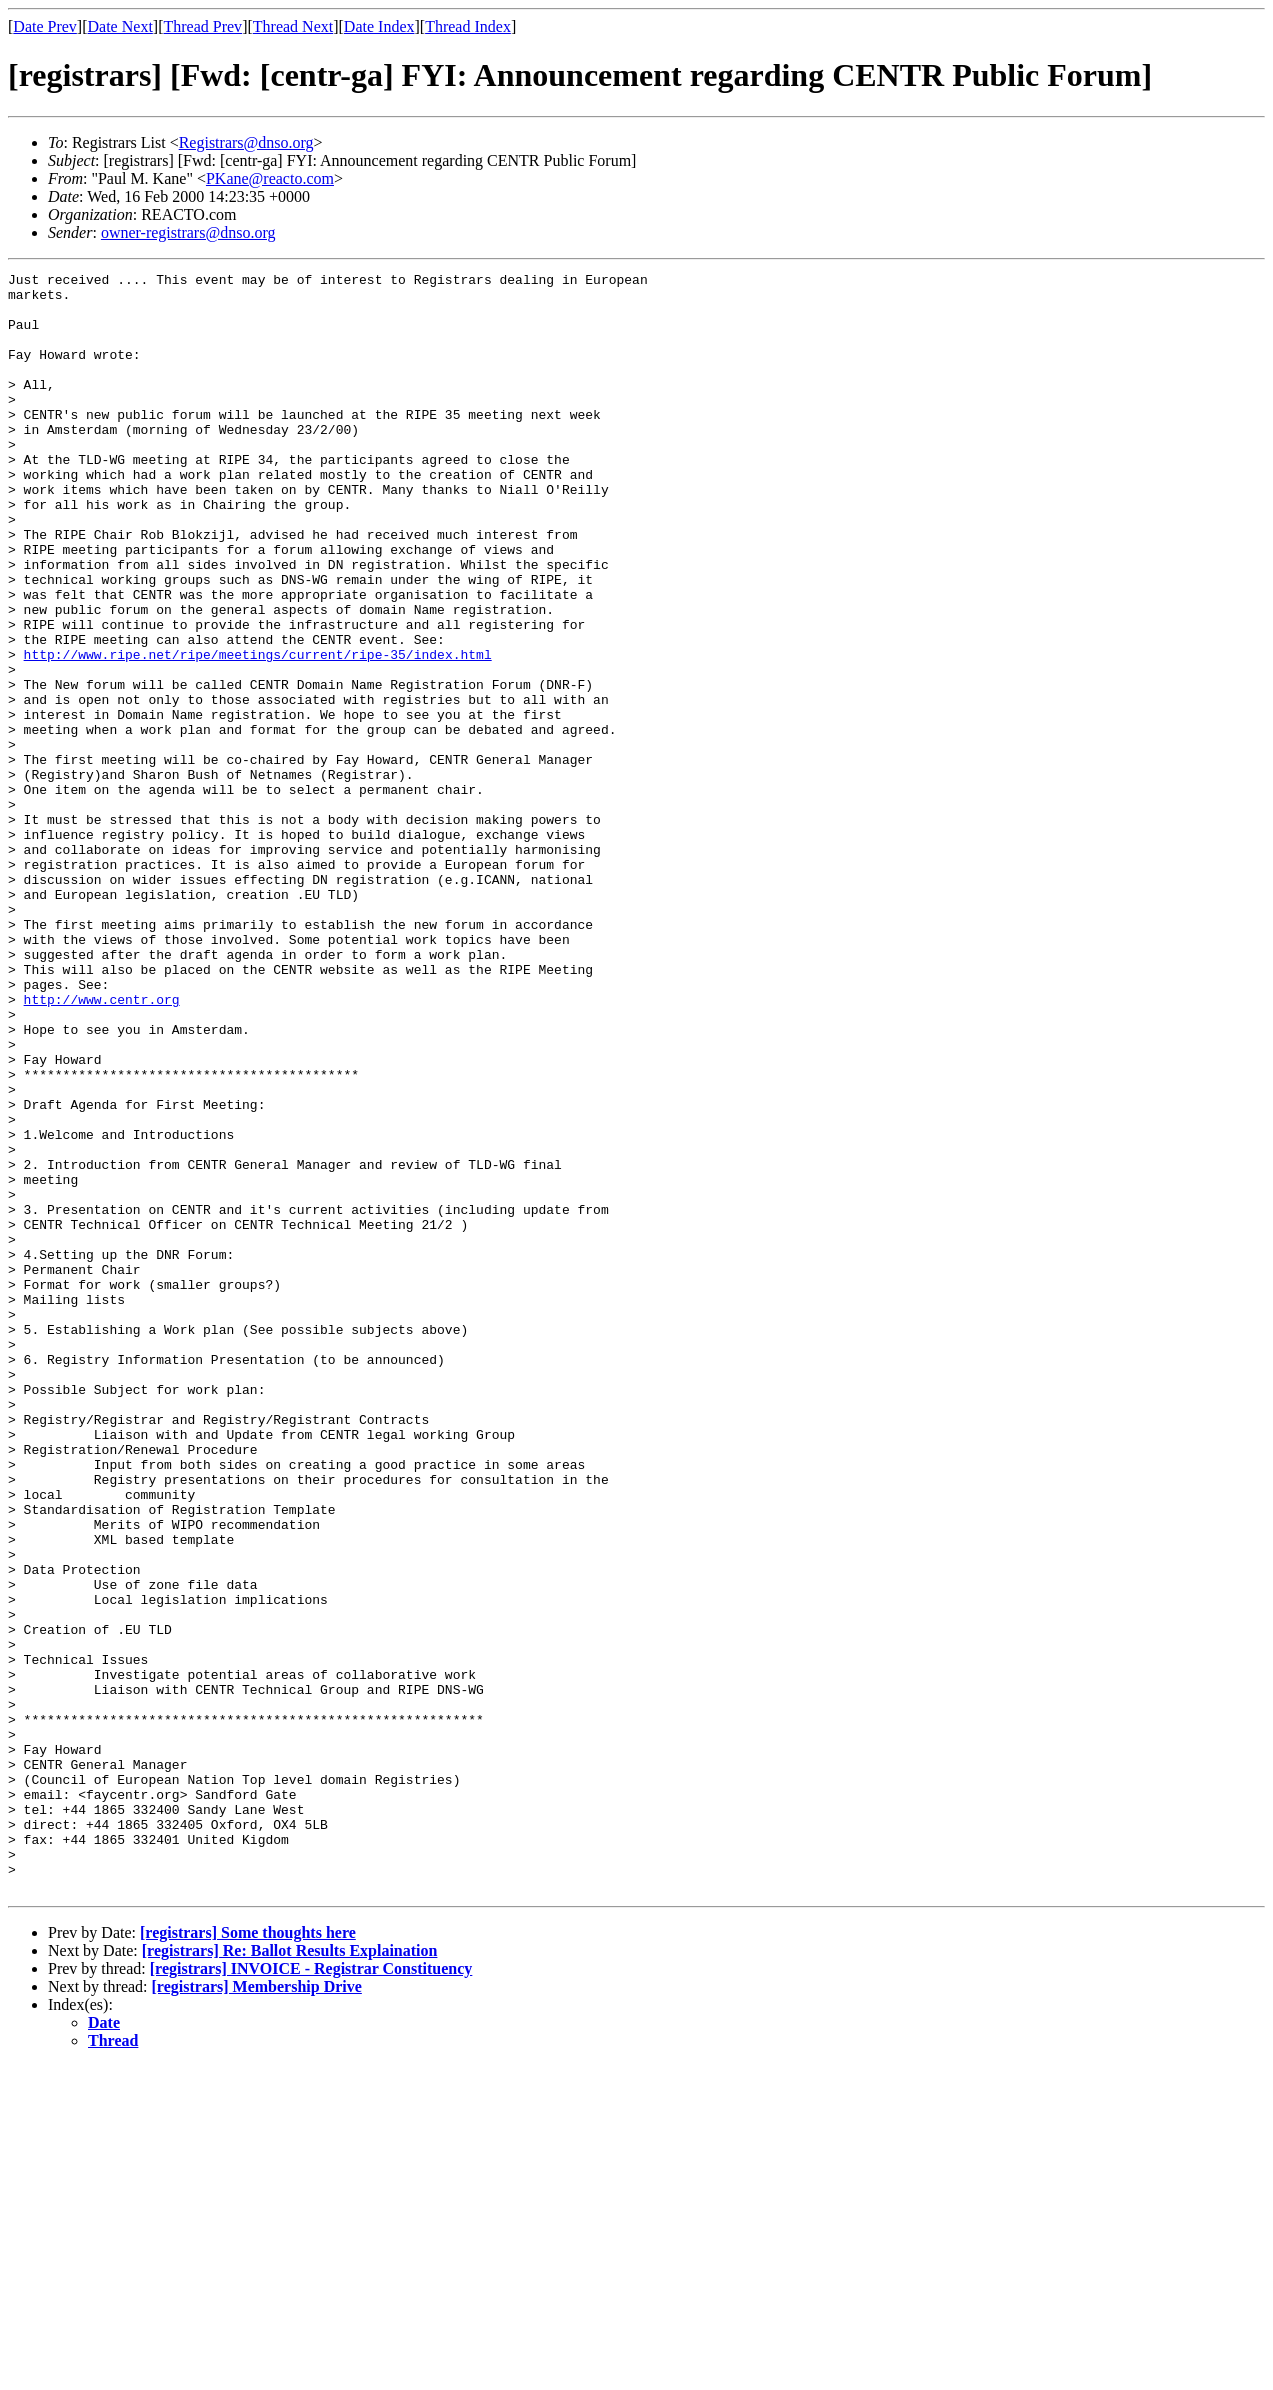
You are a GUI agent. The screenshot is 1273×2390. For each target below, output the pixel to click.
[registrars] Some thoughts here (248, 2256)
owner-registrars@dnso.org (188, 232)
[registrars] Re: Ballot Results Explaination (290, 2274)
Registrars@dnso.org (246, 142)
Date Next (120, 26)
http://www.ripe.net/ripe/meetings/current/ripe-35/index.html (258, 732)
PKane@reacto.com (270, 178)
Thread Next (293, 26)
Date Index (379, 26)
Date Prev (45, 26)
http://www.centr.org (102, 1146)
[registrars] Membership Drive (257, 2310)
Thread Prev (202, 26)
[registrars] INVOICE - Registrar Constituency (311, 2292)
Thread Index (468, 26)
